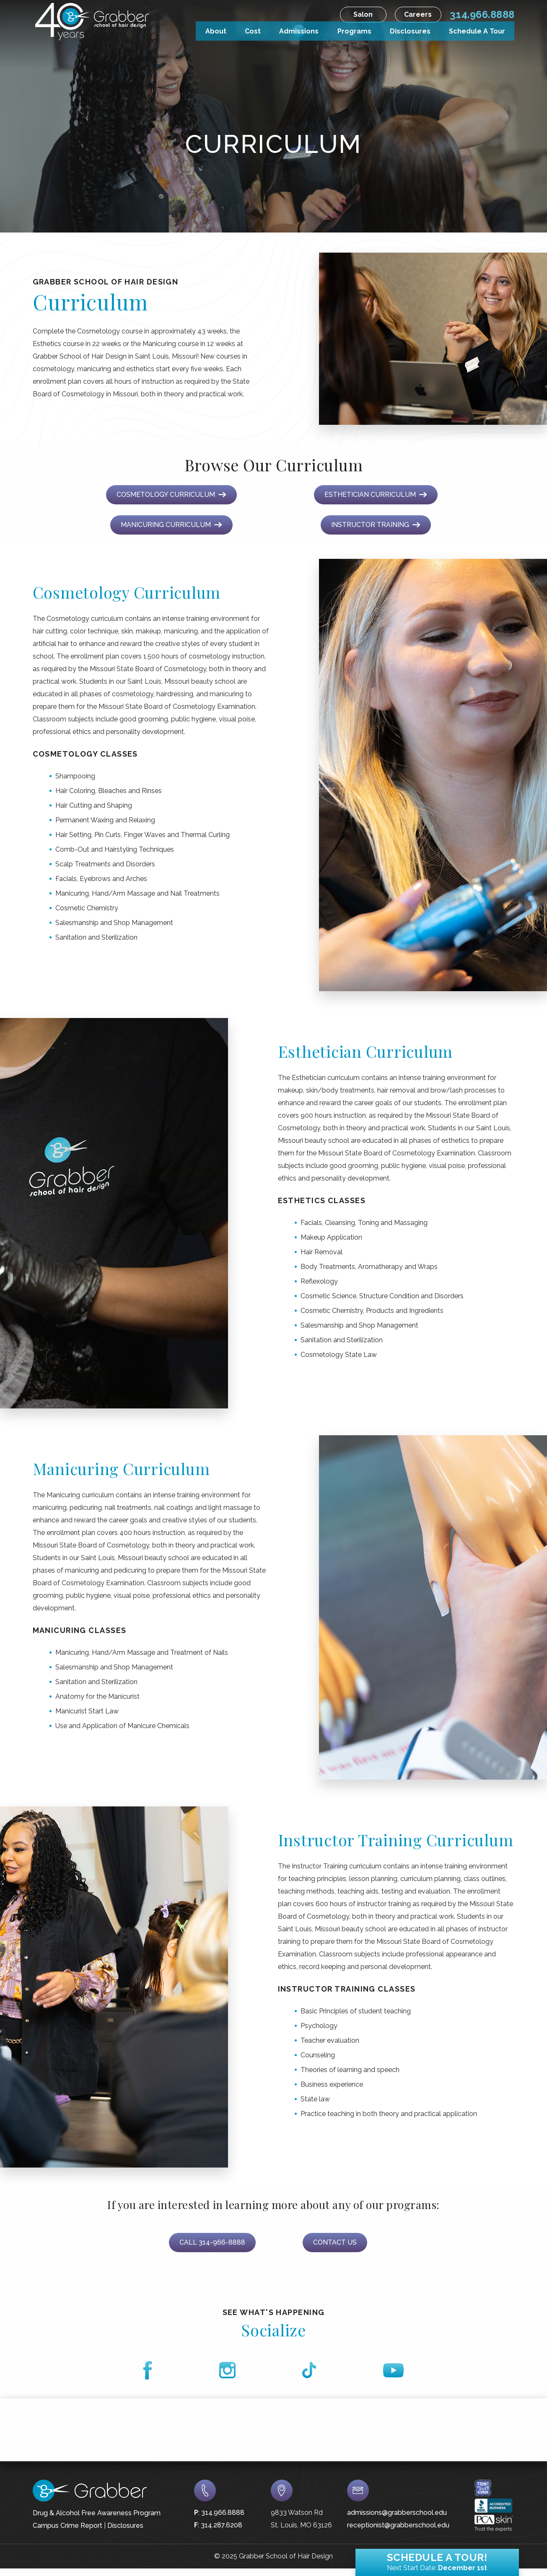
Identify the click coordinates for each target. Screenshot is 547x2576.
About (215, 30)
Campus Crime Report (67, 2525)
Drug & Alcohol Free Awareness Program (97, 2513)
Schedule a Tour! (437, 2560)
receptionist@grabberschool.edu (398, 2525)
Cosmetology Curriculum (171, 495)
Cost (253, 30)
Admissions (299, 30)
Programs (354, 30)
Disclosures (410, 30)
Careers (418, 14)
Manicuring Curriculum (171, 525)
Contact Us (335, 2242)
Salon (363, 14)
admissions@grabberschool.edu (397, 2513)
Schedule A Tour (477, 30)
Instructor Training (375, 525)
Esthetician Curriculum (375, 495)
